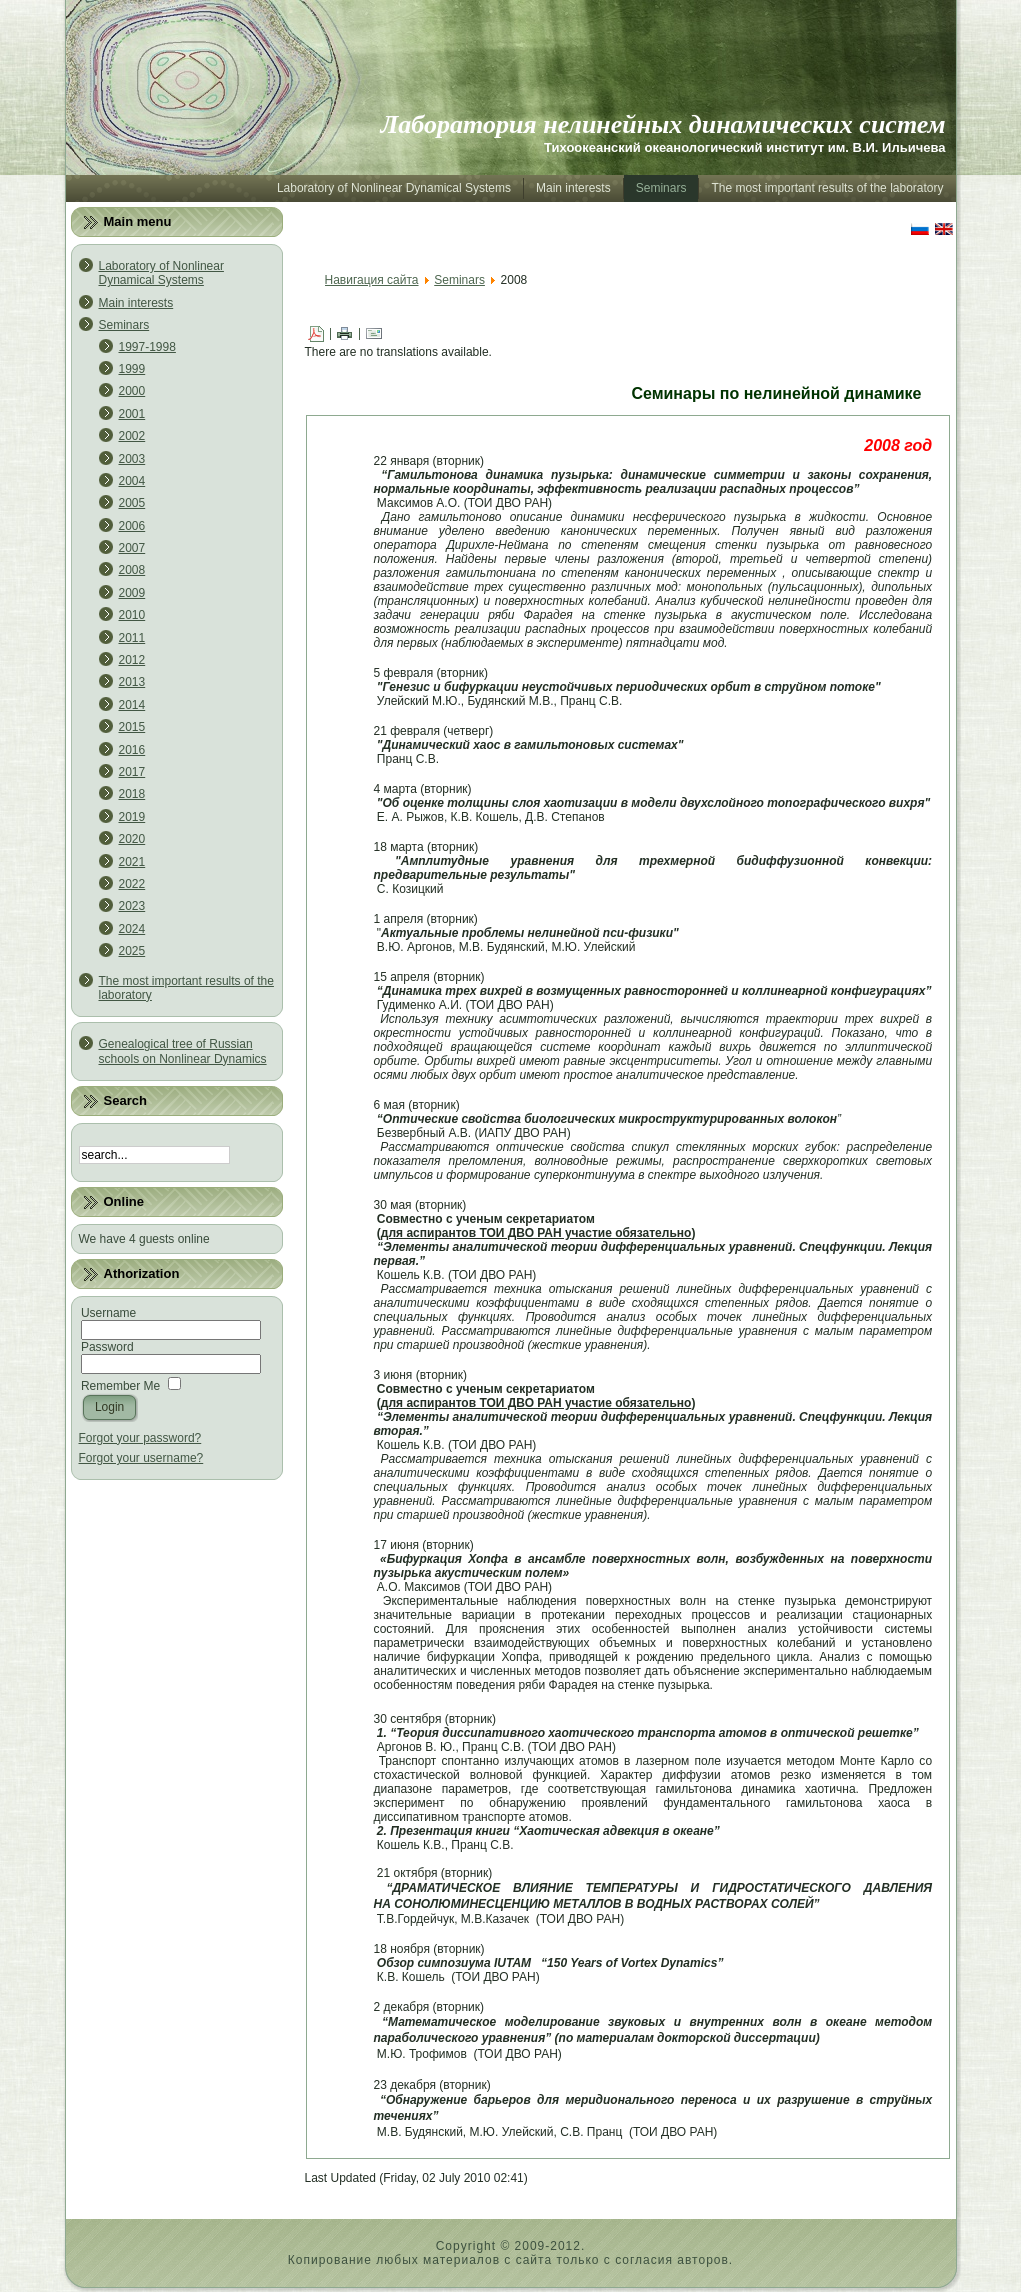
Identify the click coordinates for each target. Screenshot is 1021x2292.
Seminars (459, 280)
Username (108, 1313)
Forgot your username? (141, 1458)
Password (107, 1347)
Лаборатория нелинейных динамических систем (663, 124)
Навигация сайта (372, 280)
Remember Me (120, 1386)
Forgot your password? (140, 1438)
